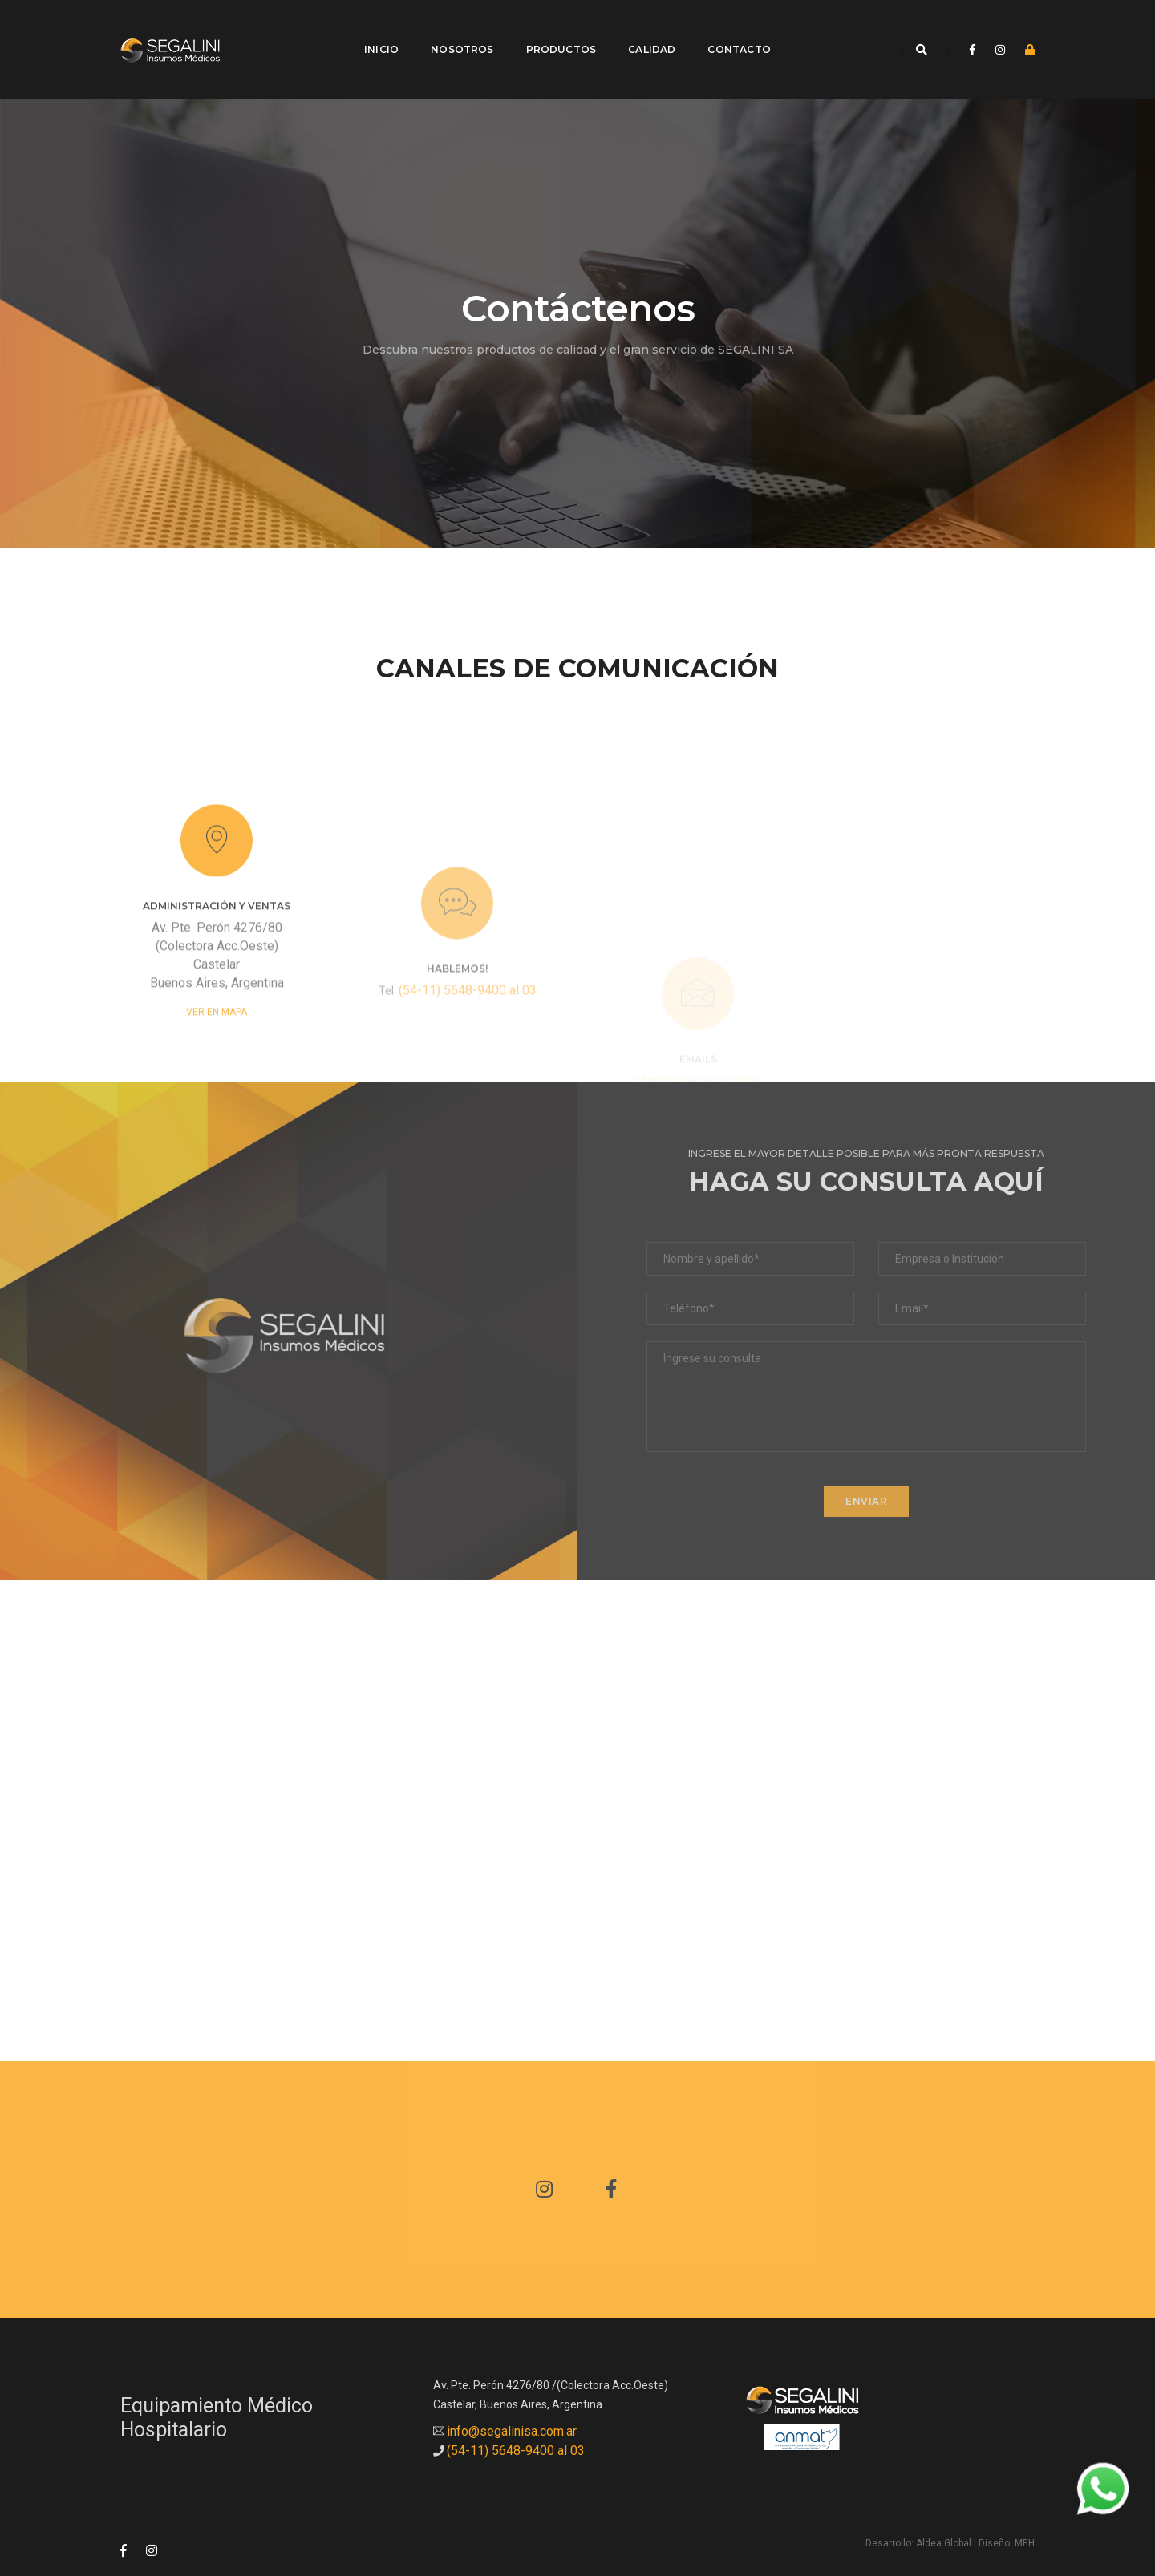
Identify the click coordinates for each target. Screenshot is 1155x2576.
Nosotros (452, 28)
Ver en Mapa (216, 1032)
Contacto (729, 28)
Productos (551, 28)
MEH (1025, 2501)
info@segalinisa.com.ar (512, 2389)
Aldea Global (943, 2501)
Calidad (642, 28)
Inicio (372, 28)
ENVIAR (866, 1460)
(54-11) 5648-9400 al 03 (468, 1038)
